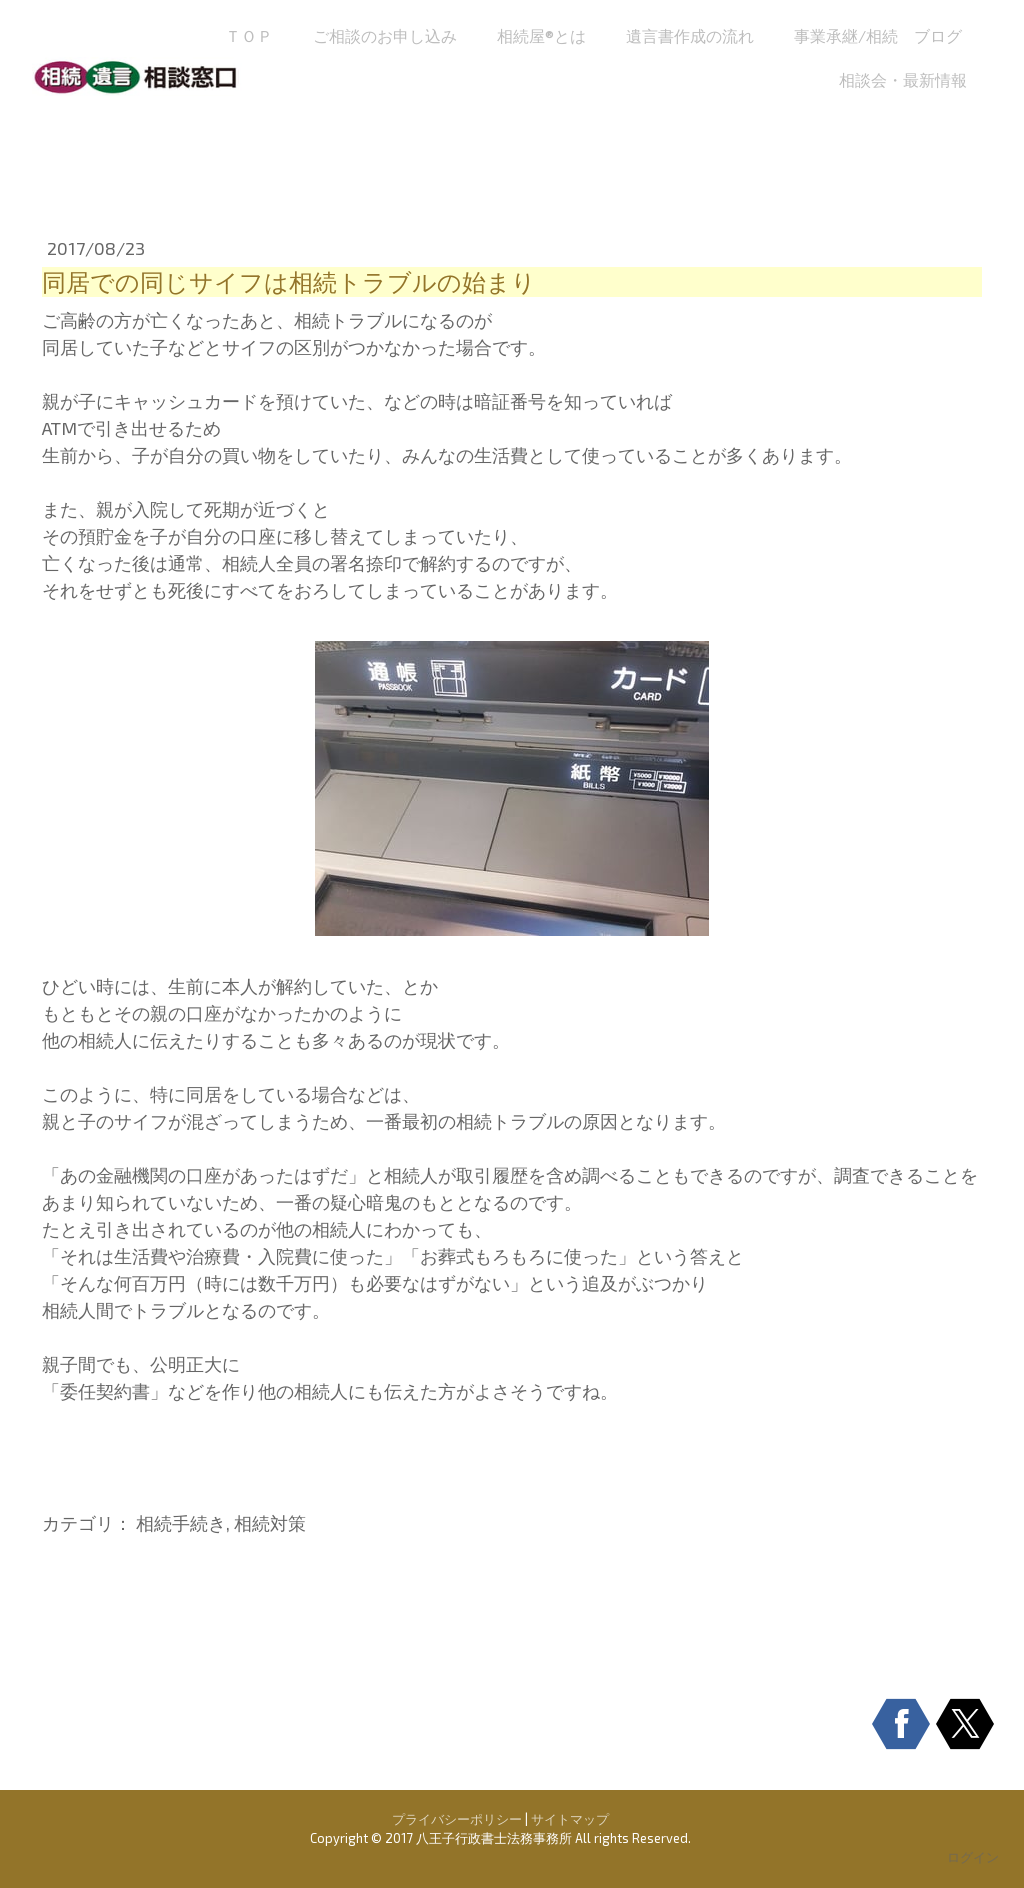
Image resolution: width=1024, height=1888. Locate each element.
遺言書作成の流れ (690, 35)
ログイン (973, 1857)
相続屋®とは (541, 35)
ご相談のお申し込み (385, 35)
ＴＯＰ (249, 35)
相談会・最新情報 (903, 79)
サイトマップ (570, 1819)
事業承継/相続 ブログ (878, 35)
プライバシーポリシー (457, 1819)
